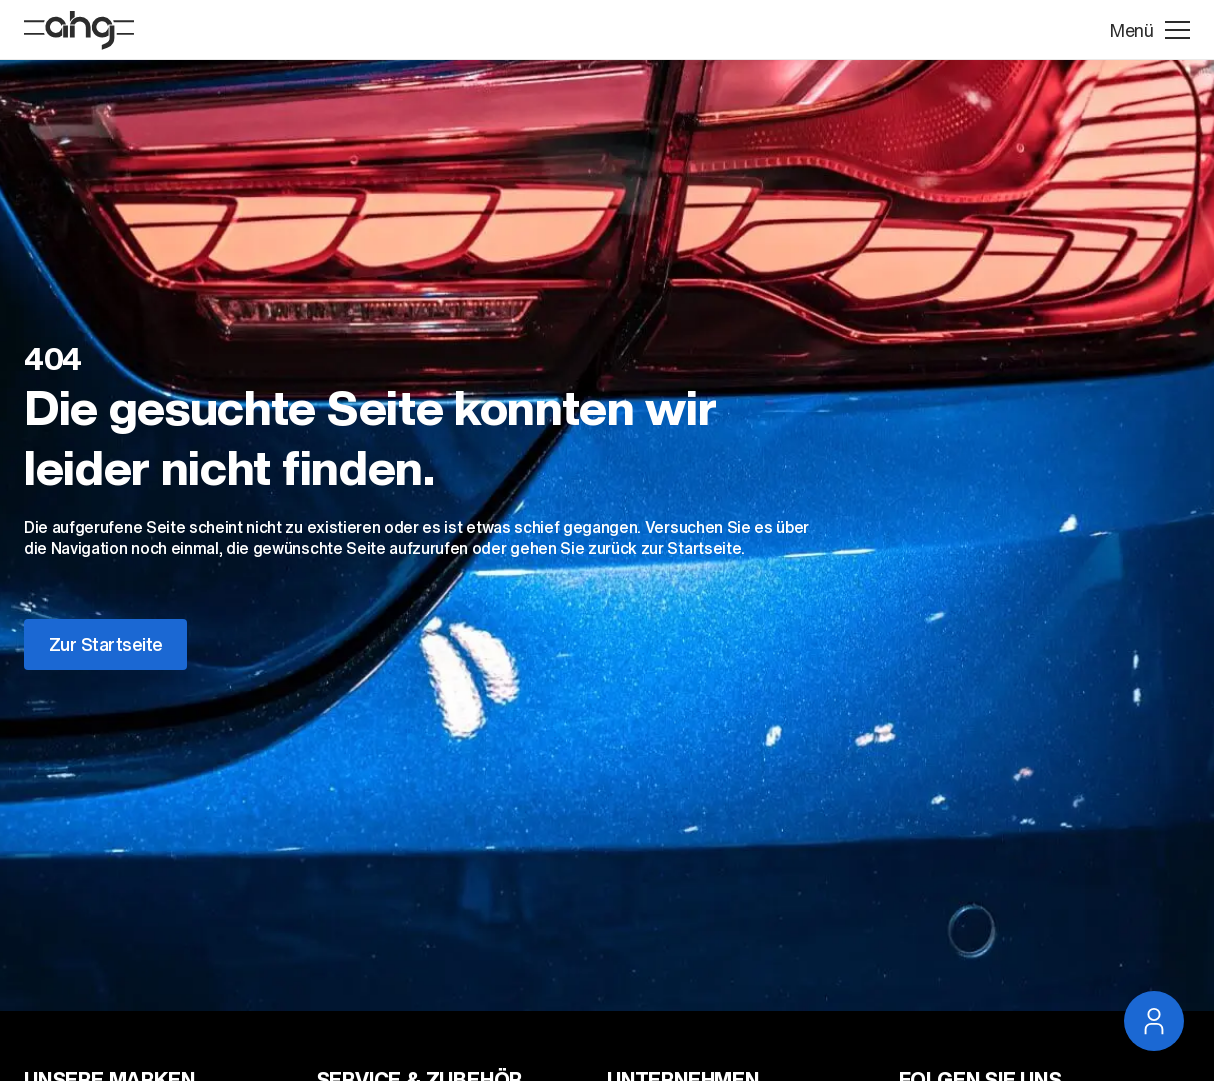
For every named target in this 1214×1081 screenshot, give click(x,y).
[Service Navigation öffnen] (1154, 1021)
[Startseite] (79, 30)
